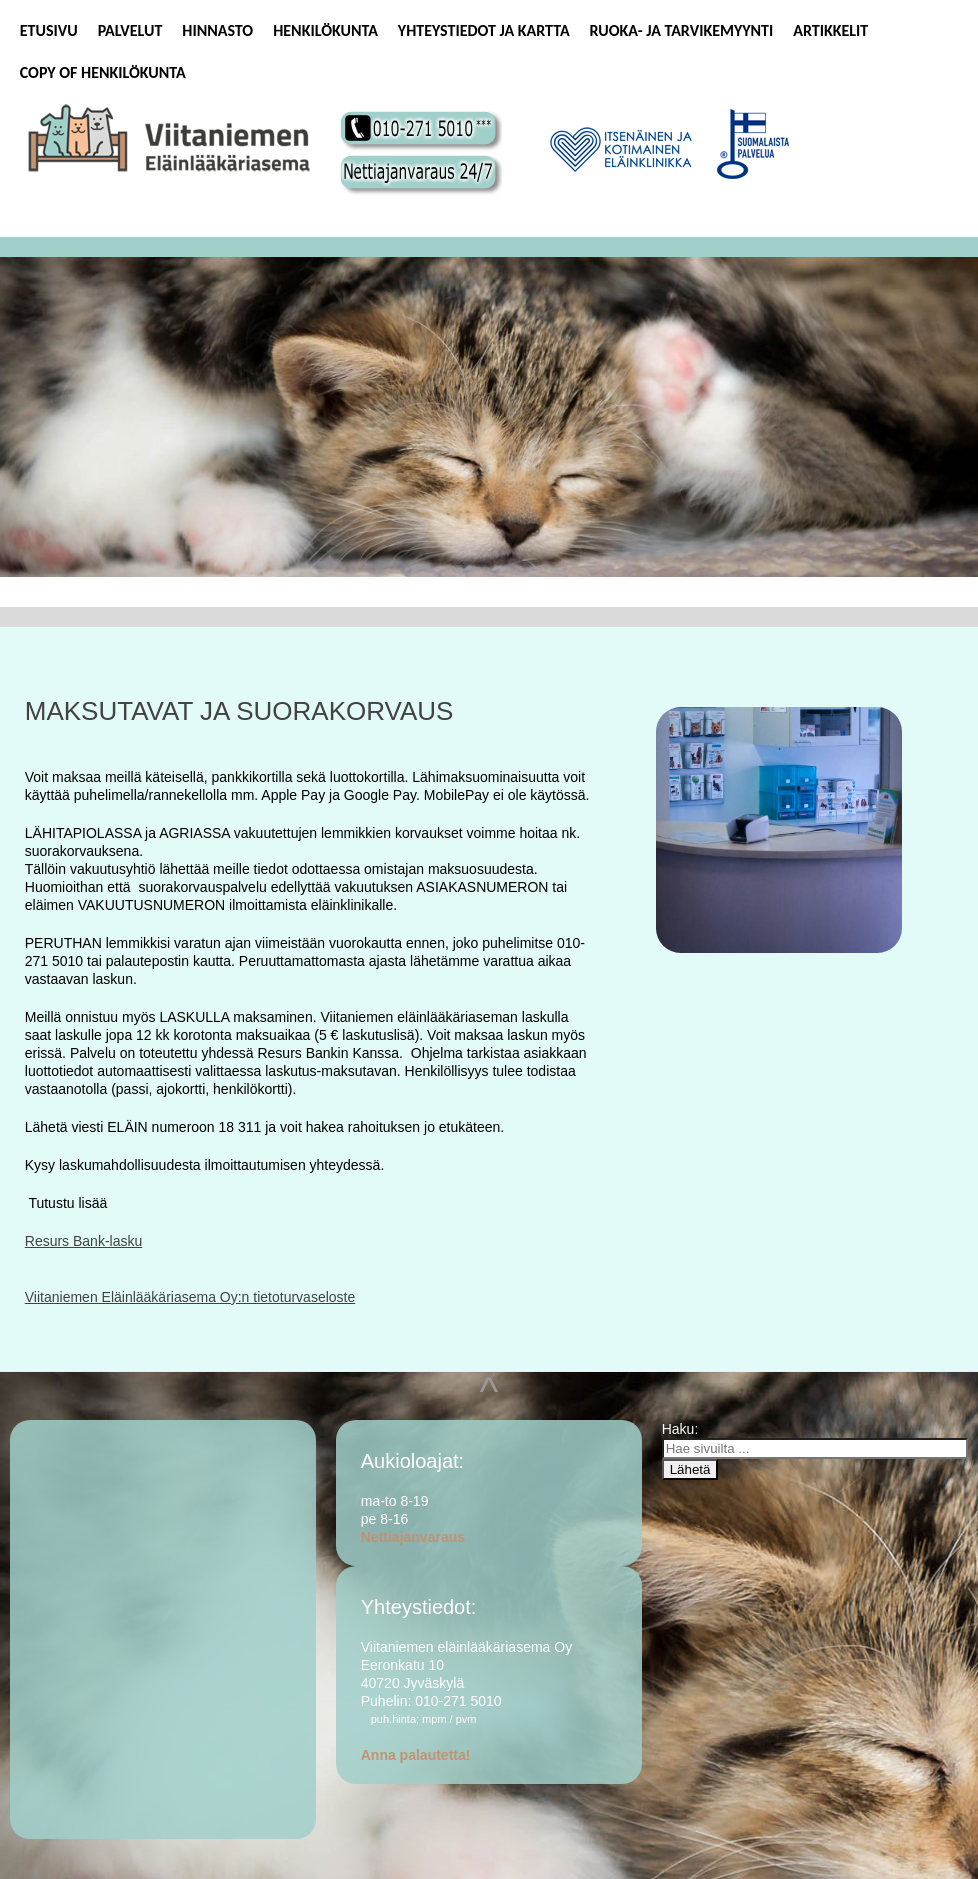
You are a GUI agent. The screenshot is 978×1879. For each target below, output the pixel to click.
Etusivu (49, 30)
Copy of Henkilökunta (103, 72)
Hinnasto (217, 30)
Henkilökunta (325, 30)
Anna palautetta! (416, 1755)
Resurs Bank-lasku (84, 1241)
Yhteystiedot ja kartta (484, 30)
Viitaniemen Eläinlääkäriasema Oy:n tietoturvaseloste (190, 1297)
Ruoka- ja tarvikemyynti (682, 30)
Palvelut (130, 30)
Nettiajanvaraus (413, 1537)
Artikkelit (830, 30)
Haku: (682, 1429)
